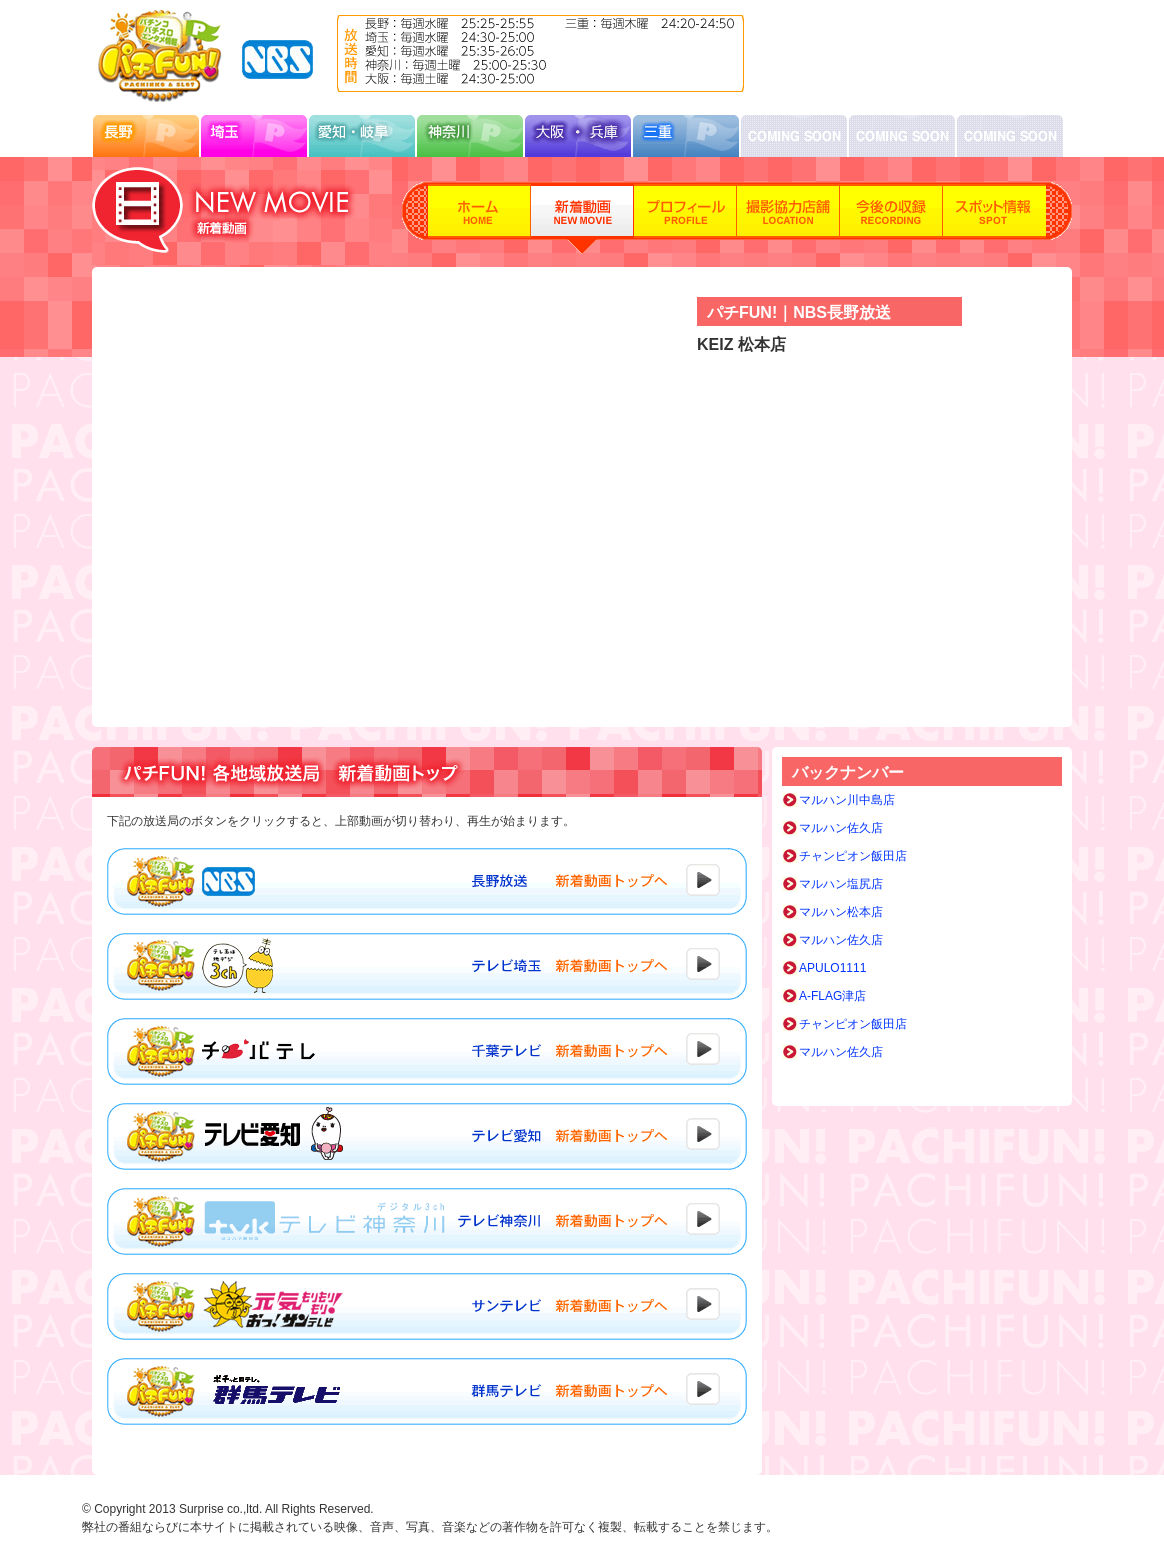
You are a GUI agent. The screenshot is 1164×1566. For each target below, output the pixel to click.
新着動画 (582, 218)
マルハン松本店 (841, 912)
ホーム (479, 218)
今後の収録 (891, 218)
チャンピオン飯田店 (853, 856)
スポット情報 (994, 218)
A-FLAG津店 (832, 996)
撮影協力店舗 (788, 218)
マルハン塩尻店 (841, 884)
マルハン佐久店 (841, 828)
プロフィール (685, 218)
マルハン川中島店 (847, 800)
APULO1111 (832, 968)
